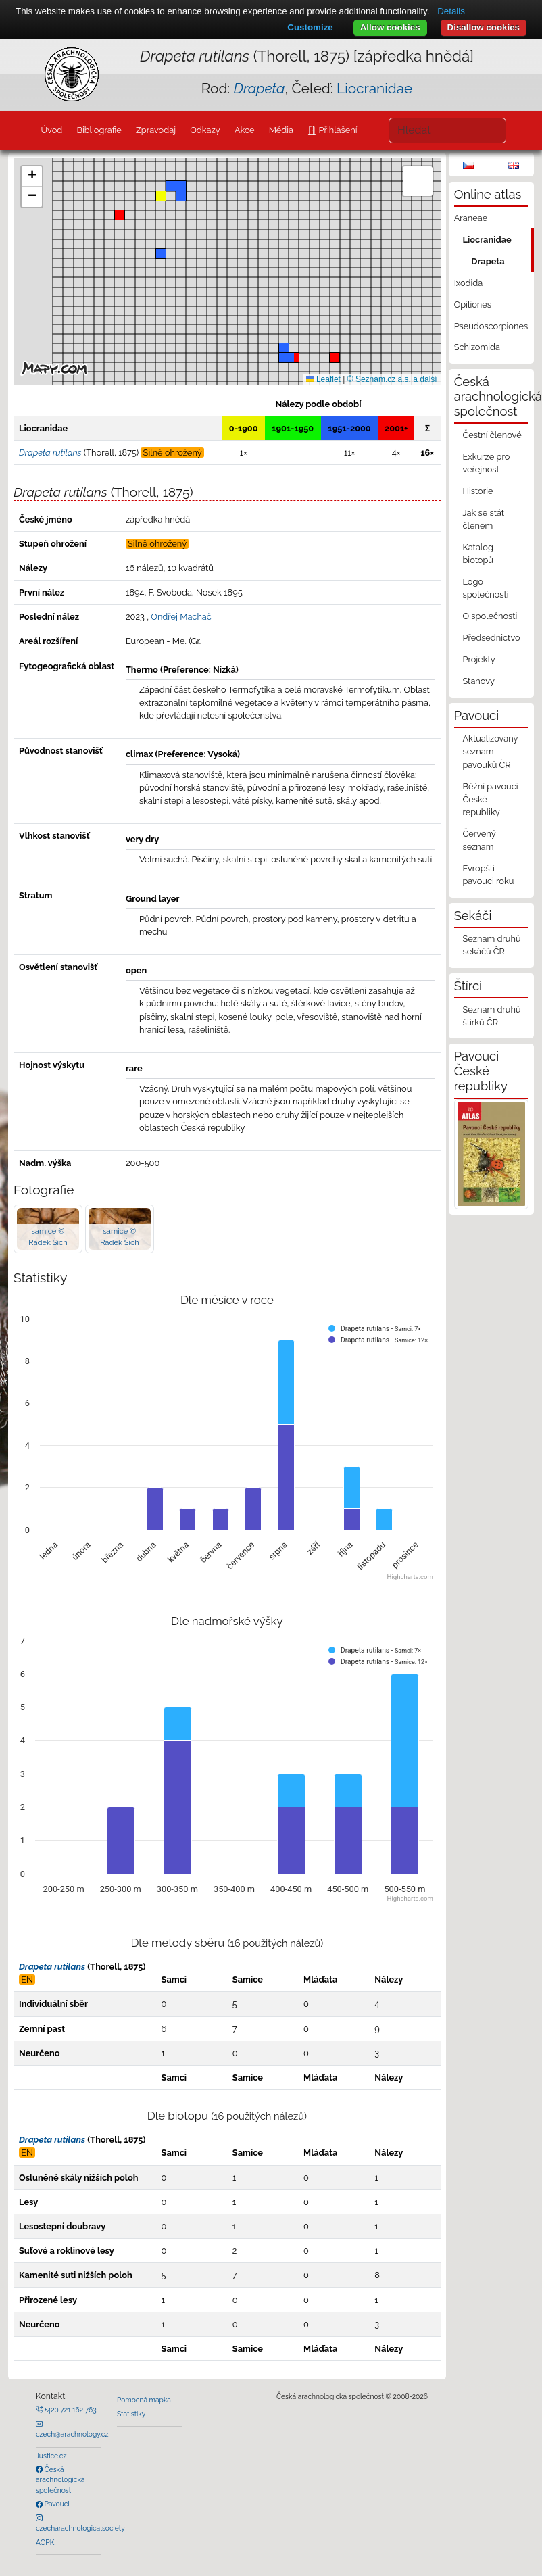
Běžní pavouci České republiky (490, 799)
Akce (245, 130)
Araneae (471, 218)
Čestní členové (491, 435)
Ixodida (468, 283)
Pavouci (56, 2504)
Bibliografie (98, 130)
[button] (294, 357)
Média (281, 130)
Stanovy (478, 681)
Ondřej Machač (181, 617)
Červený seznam (478, 840)
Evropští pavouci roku (488, 874)
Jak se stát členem (483, 519)
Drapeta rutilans (52, 1967)
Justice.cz (51, 2456)
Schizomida (477, 347)
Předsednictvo (491, 638)
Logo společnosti (485, 588)
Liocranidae (374, 88)
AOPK (45, 2542)
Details (451, 11)
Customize (309, 27)
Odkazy (205, 130)
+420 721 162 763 (70, 2410)
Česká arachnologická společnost (60, 2479)
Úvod (51, 130)
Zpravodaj (156, 130)
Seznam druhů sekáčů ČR (491, 944)
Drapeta (487, 261)
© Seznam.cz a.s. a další (392, 379)
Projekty (478, 659)
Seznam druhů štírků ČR (491, 1015)
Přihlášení (336, 130)
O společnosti (489, 616)
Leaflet (323, 379)
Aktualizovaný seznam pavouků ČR (490, 751)
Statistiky (131, 2414)
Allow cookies (390, 27)
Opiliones (472, 304)
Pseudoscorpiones (491, 326)
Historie (477, 491)
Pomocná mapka (144, 2400)
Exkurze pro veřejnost (486, 463)
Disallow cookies (483, 27)
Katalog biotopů (477, 553)
